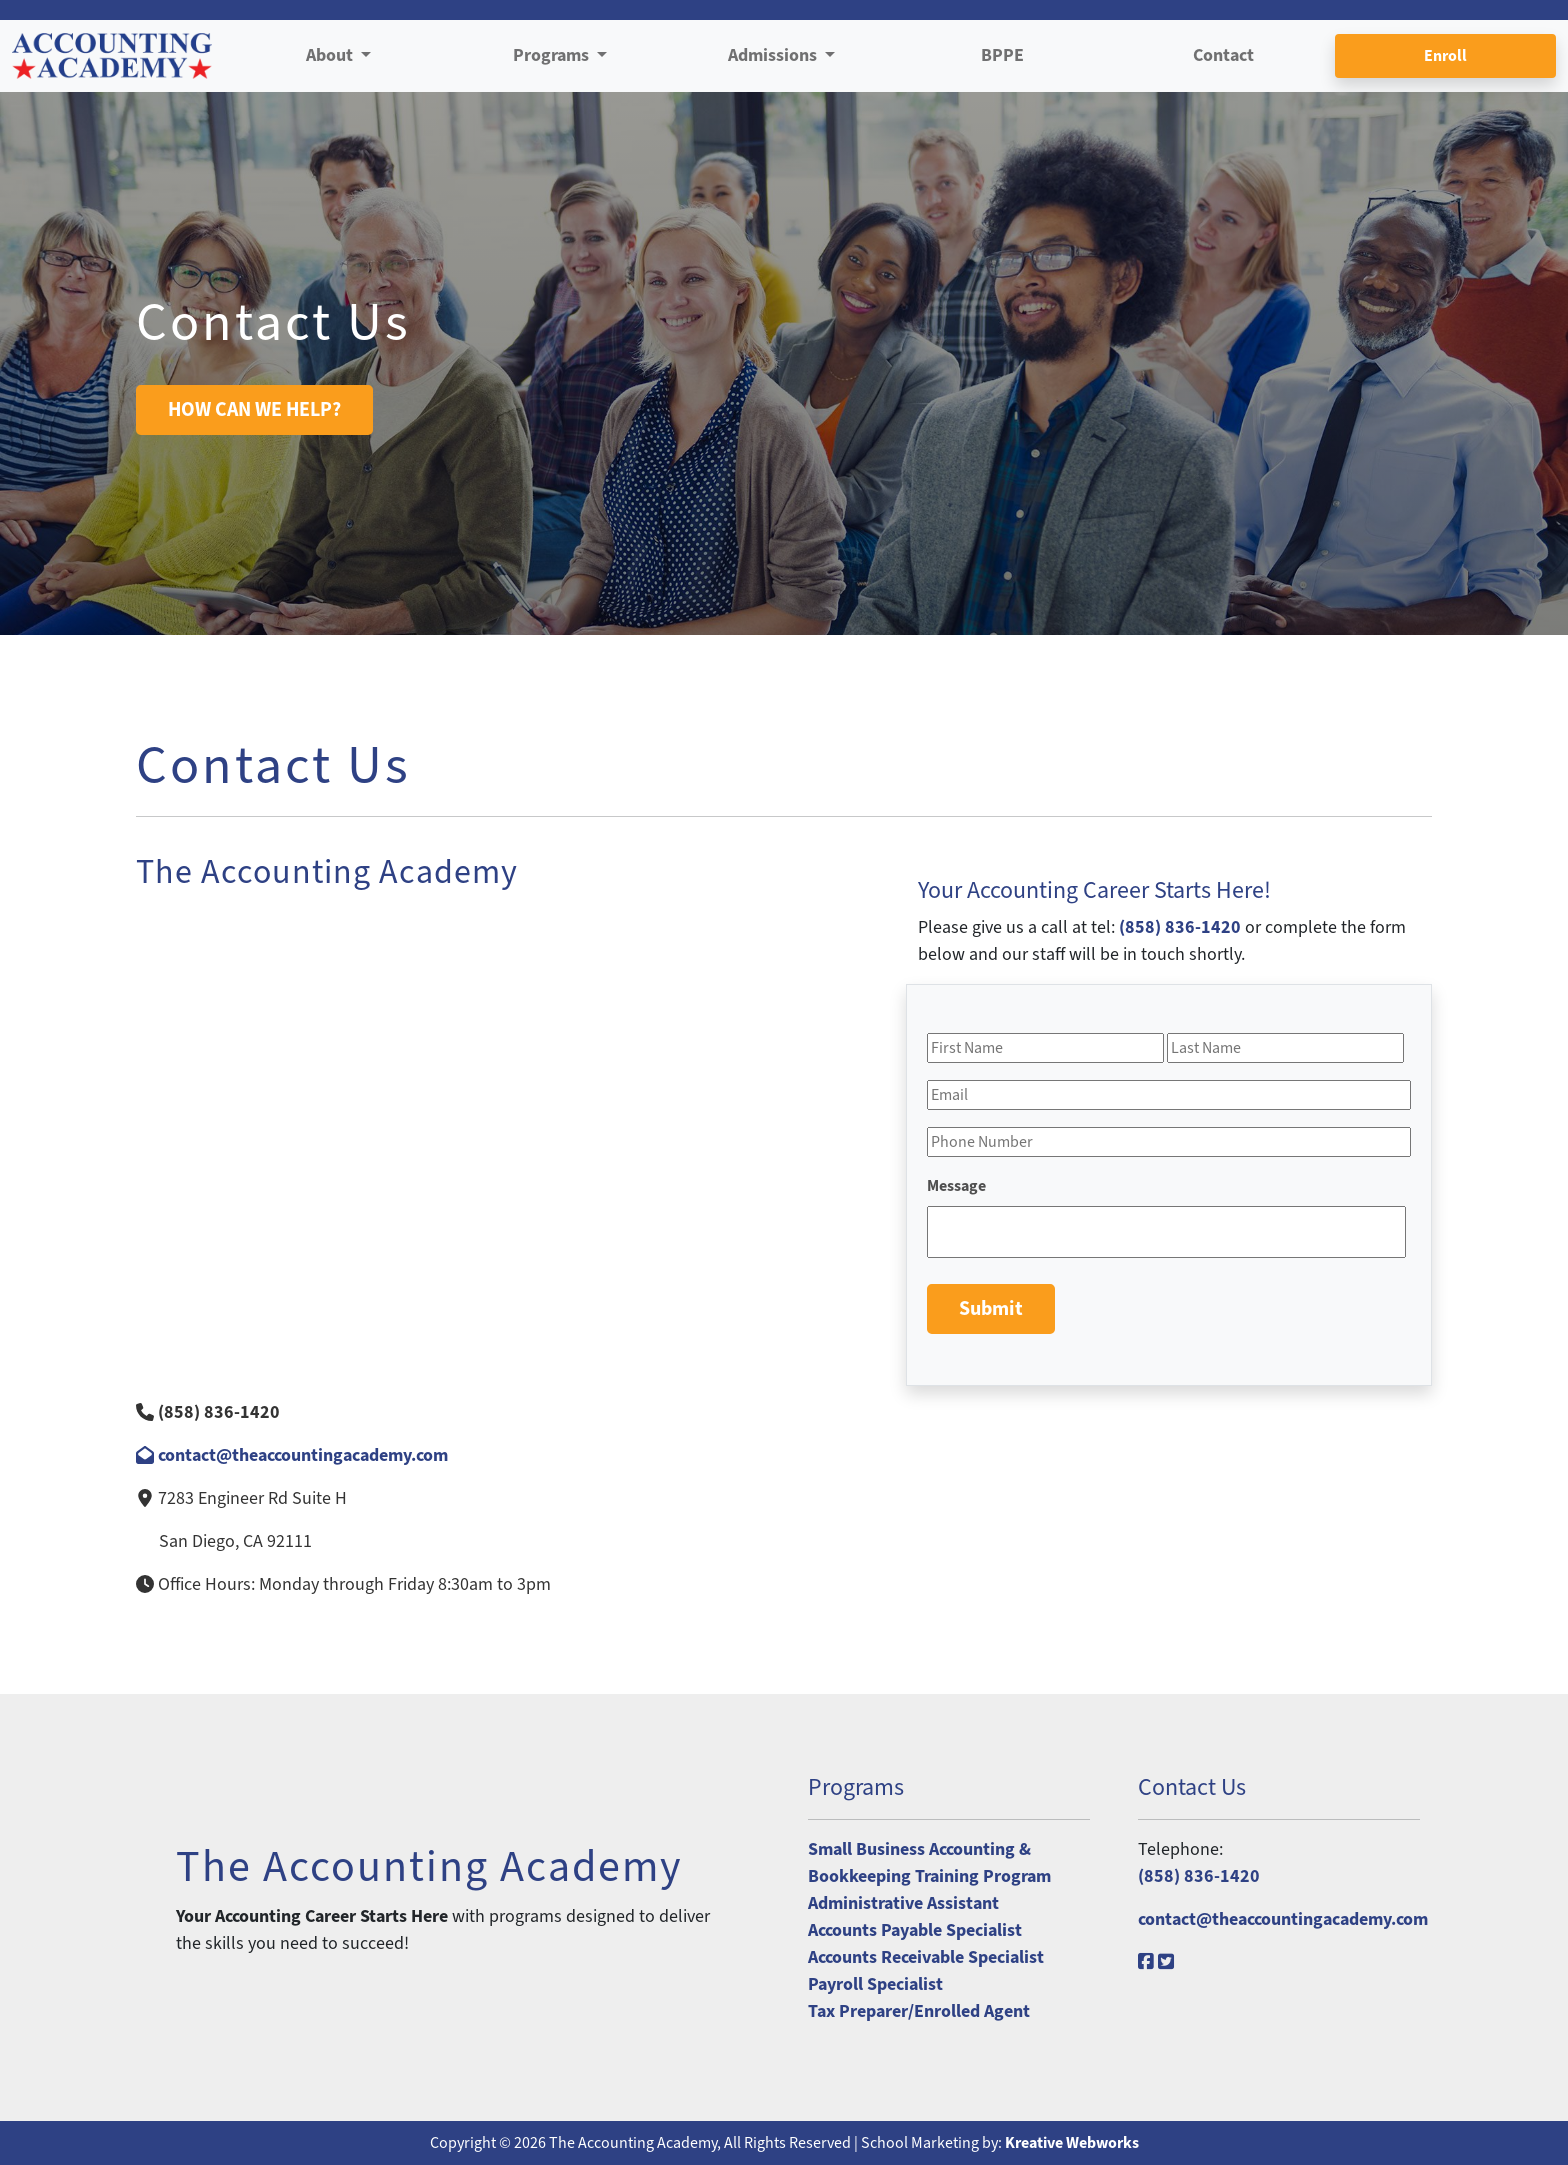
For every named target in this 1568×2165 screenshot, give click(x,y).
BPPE (1002, 55)
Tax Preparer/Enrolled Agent (919, 2011)
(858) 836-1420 (1180, 927)
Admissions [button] (774, 55)
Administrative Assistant (903, 1903)
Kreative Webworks (1072, 2143)
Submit (991, 1309)
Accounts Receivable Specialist (926, 1957)
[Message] (1166, 1232)
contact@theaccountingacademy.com (292, 1455)
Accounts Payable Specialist (915, 1930)
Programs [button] (553, 55)
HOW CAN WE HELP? (254, 410)
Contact (1223, 55)
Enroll (1445, 56)
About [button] (331, 55)
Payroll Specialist (875, 1984)
